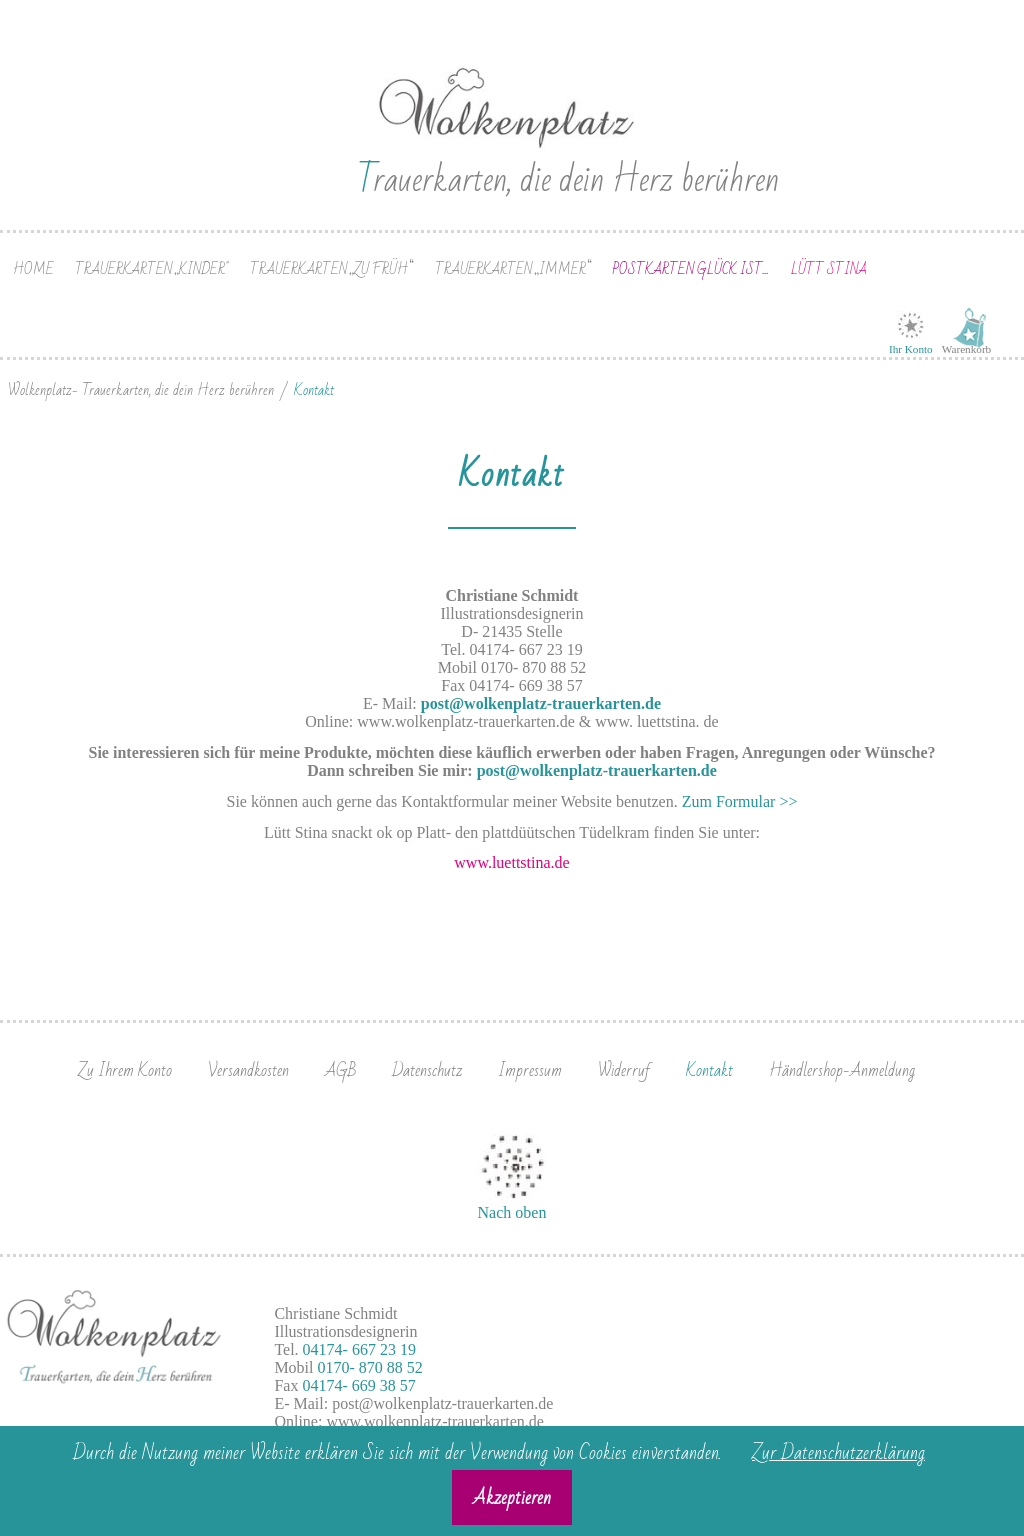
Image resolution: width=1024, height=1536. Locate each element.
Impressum (530, 1070)
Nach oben (512, 1212)
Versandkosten (248, 1070)
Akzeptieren (512, 1498)
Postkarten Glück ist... (690, 269)
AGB (340, 1070)
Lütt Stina (829, 269)
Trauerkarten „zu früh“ (331, 269)
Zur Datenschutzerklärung (838, 1453)
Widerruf (624, 1070)
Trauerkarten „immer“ (513, 269)
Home (33, 269)
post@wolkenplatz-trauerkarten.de (541, 703)
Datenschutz (427, 1070)
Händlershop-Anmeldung (842, 1070)
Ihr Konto (911, 349)
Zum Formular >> (740, 801)
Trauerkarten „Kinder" (151, 269)
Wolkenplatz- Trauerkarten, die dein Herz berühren (141, 390)
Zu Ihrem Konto (125, 1070)
